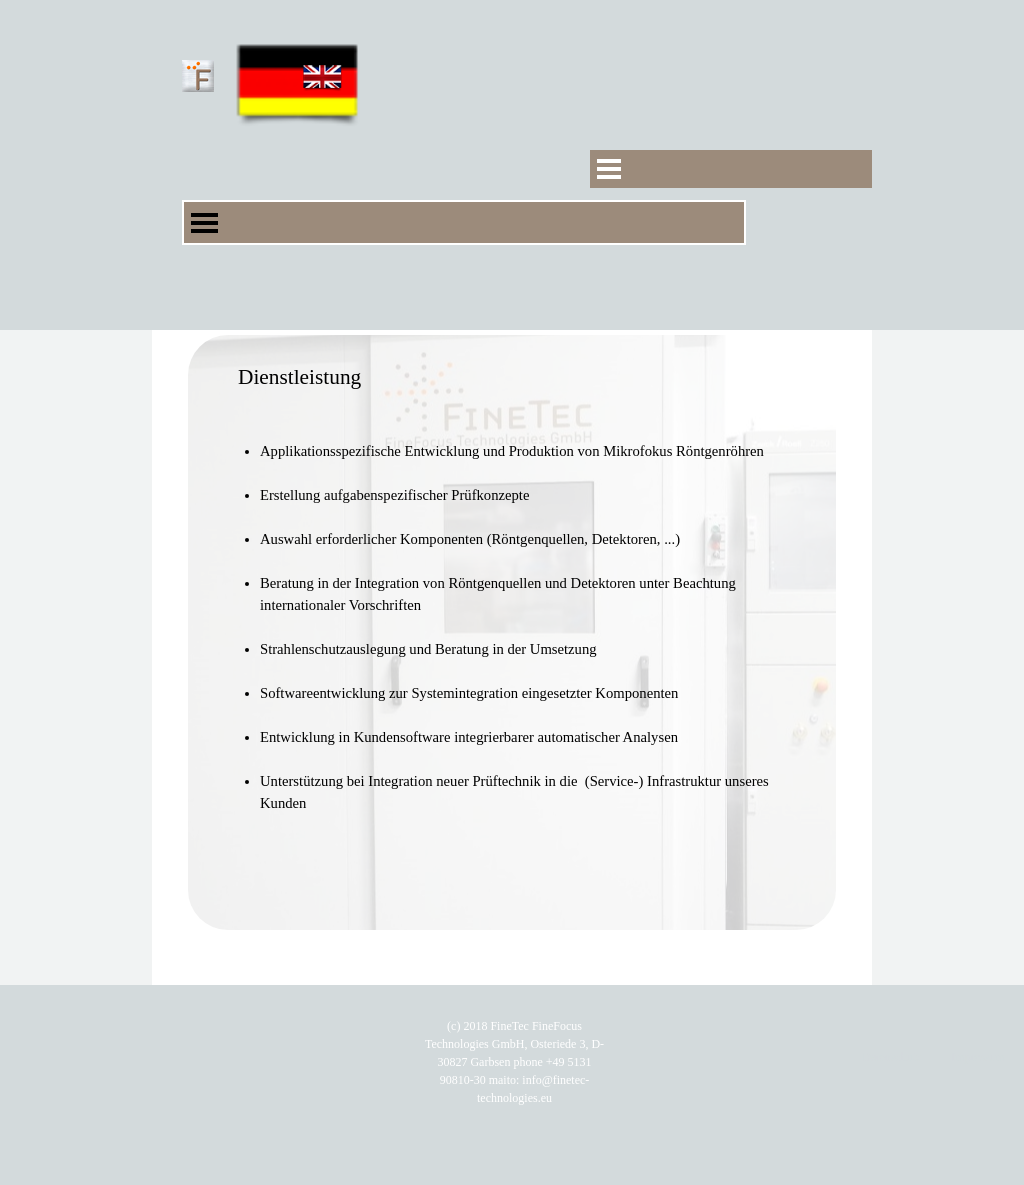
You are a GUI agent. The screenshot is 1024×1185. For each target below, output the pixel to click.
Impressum (977, 1057)
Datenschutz (891, 1057)
